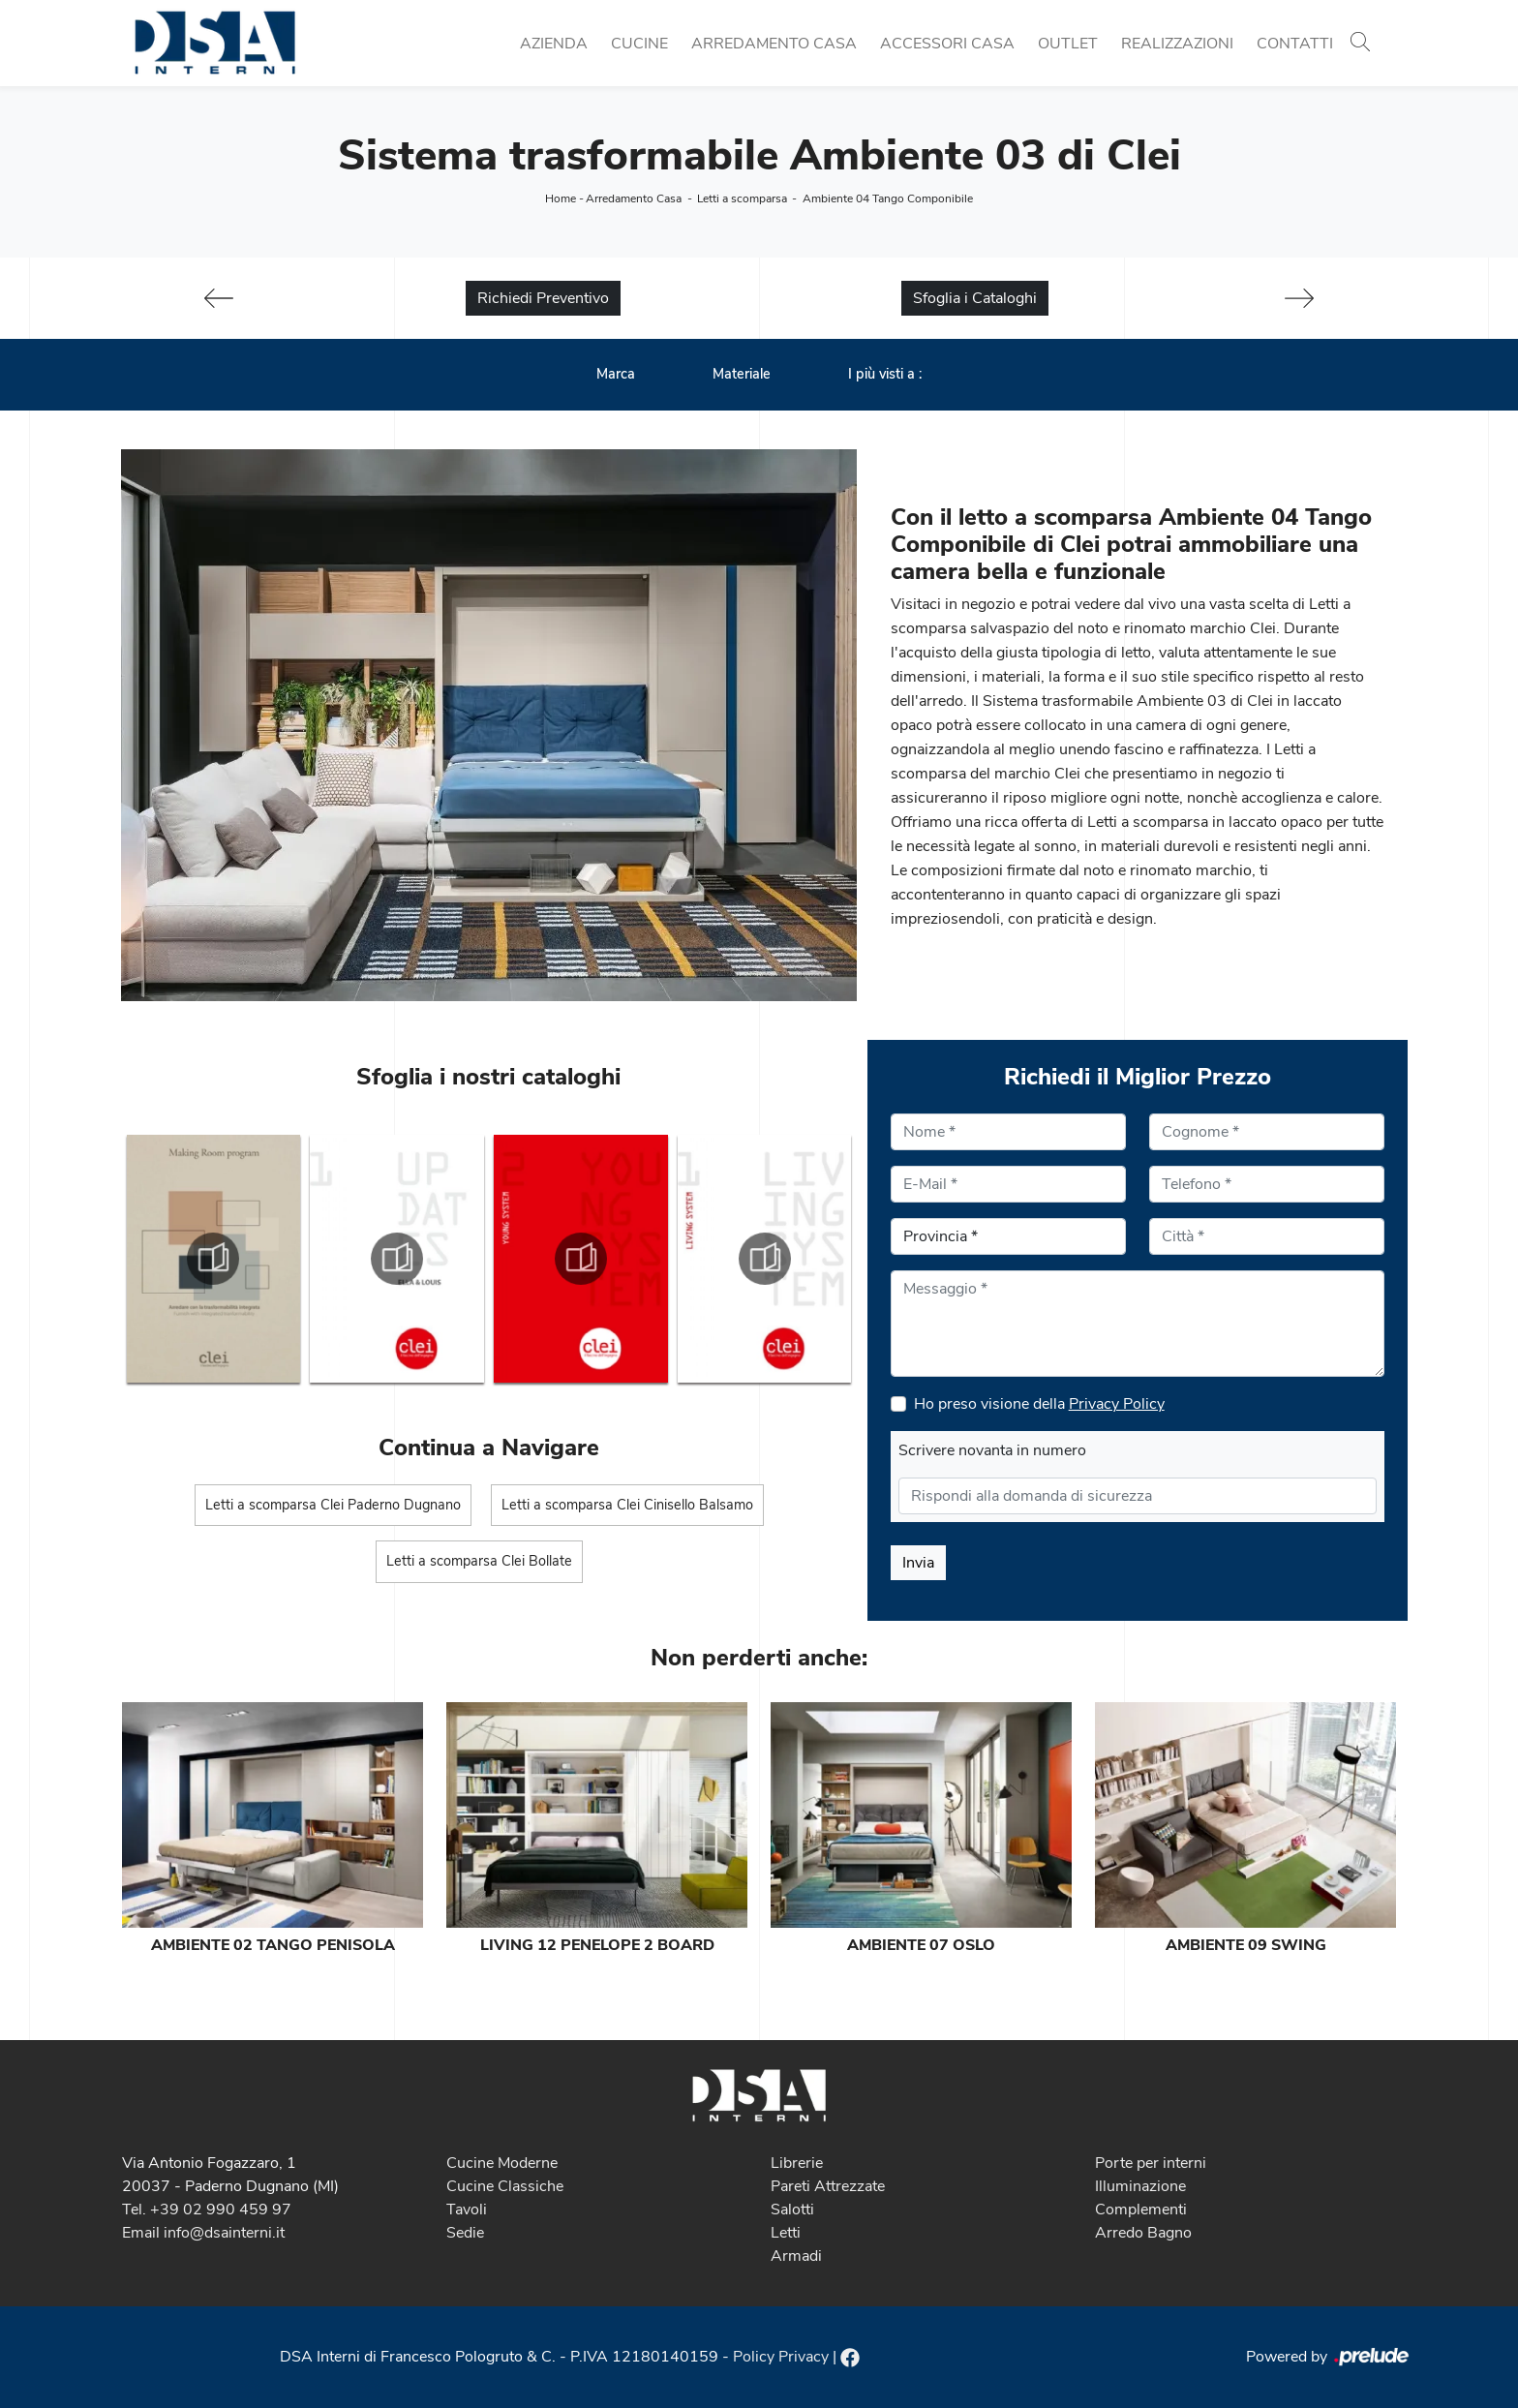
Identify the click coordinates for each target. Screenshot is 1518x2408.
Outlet (1068, 43)
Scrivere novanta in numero (992, 1450)
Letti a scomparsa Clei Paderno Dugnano (333, 1504)
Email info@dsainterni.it (203, 2232)
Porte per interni (1150, 2163)
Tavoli (466, 2209)
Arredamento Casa (774, 43)
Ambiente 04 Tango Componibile (888, 198)
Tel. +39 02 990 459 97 (206, 2209)
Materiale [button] (742, 373)
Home (560, 198)
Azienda (554, 43)
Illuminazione (1140, 2186)
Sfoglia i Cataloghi (975, 298)
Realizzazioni (1177, 43)
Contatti (1295, 43)
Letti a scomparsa (742, 198)
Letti (786, 2232)
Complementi (1141, 2209)
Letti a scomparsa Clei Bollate (479, 1560)
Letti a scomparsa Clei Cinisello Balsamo (627, 1504)
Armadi (796, 2256)
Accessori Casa (947, 43)
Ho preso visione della (1039, 1404)
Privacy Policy (1117, 1404)
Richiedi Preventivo (543, 298)
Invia (918, 1562)
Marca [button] (615, 373)
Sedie (465, 2232)
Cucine (639, 43)
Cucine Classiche (504, 2186)
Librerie (797, 2163)
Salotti (792, 2209)
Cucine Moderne (502, 2163)
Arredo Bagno (1143, 2232)
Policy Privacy (781, 2356)
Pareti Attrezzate (828, 2186)
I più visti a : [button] (885, 373)
